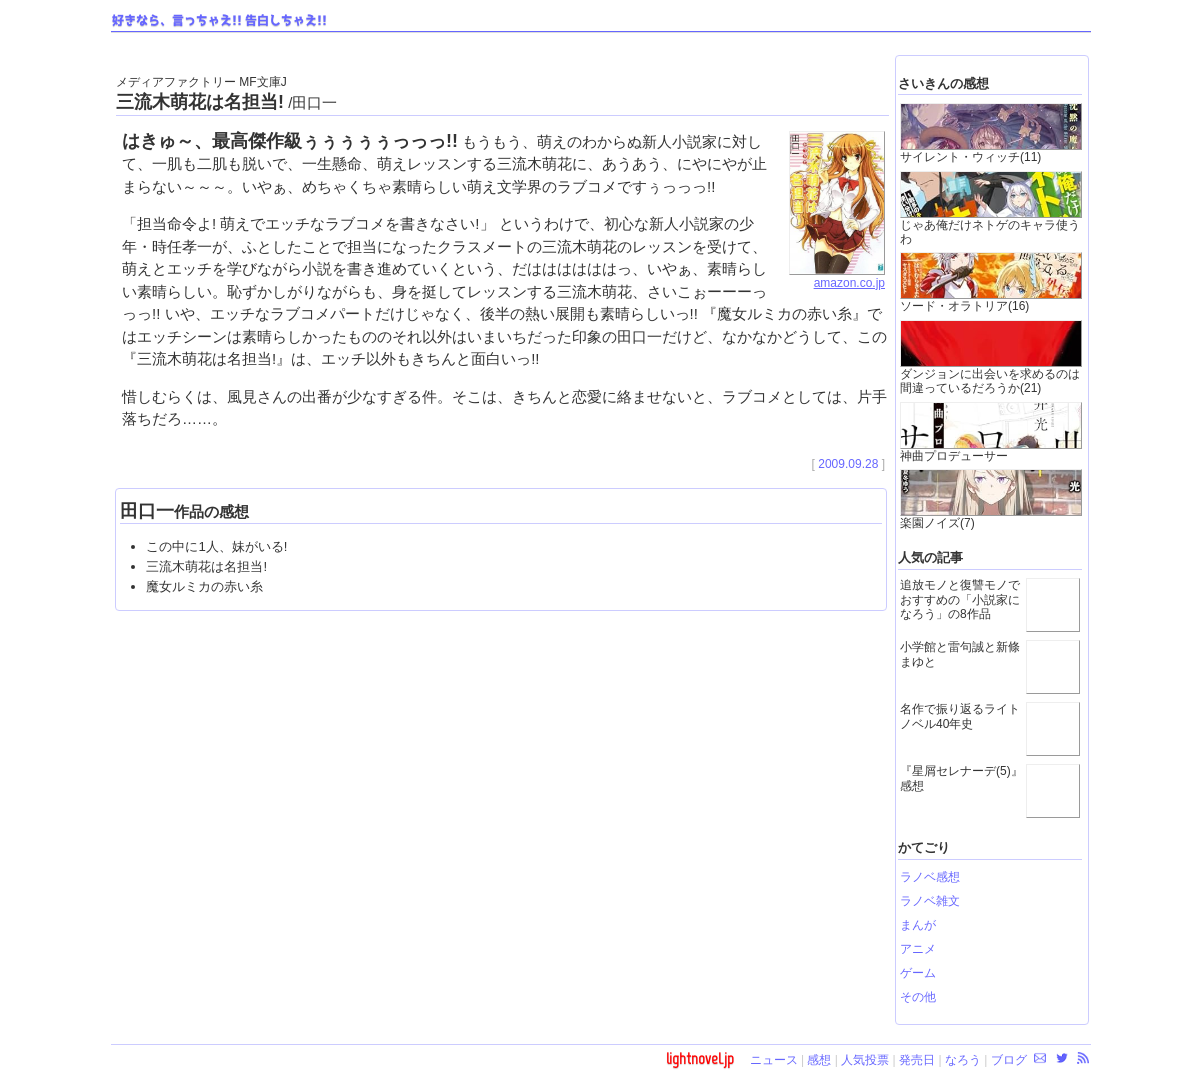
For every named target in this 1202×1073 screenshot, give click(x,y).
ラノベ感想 (930, 877)
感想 (819, 1060)
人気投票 (865, 1060)
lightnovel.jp (700, 1058)
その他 (918, 997)
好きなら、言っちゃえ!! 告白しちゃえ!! (219, 21)
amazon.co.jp (837, 277)
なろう (963, 1060)
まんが (918, 925)
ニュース (774, 1060)
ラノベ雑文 (930, 901)
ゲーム (918, 973)
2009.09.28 (848, 464)
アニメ (918, 949)
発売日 (917, 1060)
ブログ (1009, 1060)
